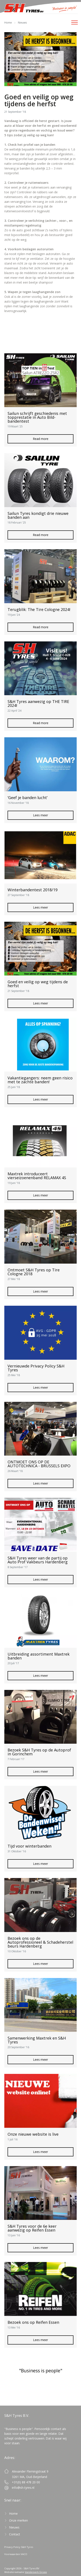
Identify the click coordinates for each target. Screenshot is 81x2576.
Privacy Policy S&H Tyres (18, 2547)
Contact (14, 2534)
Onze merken (18, 2520)
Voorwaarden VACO (15, 2554)
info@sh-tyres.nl (23, 2488)
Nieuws (22, 22)
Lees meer (40, 815)
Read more (40, 439)
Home (8, 22)
